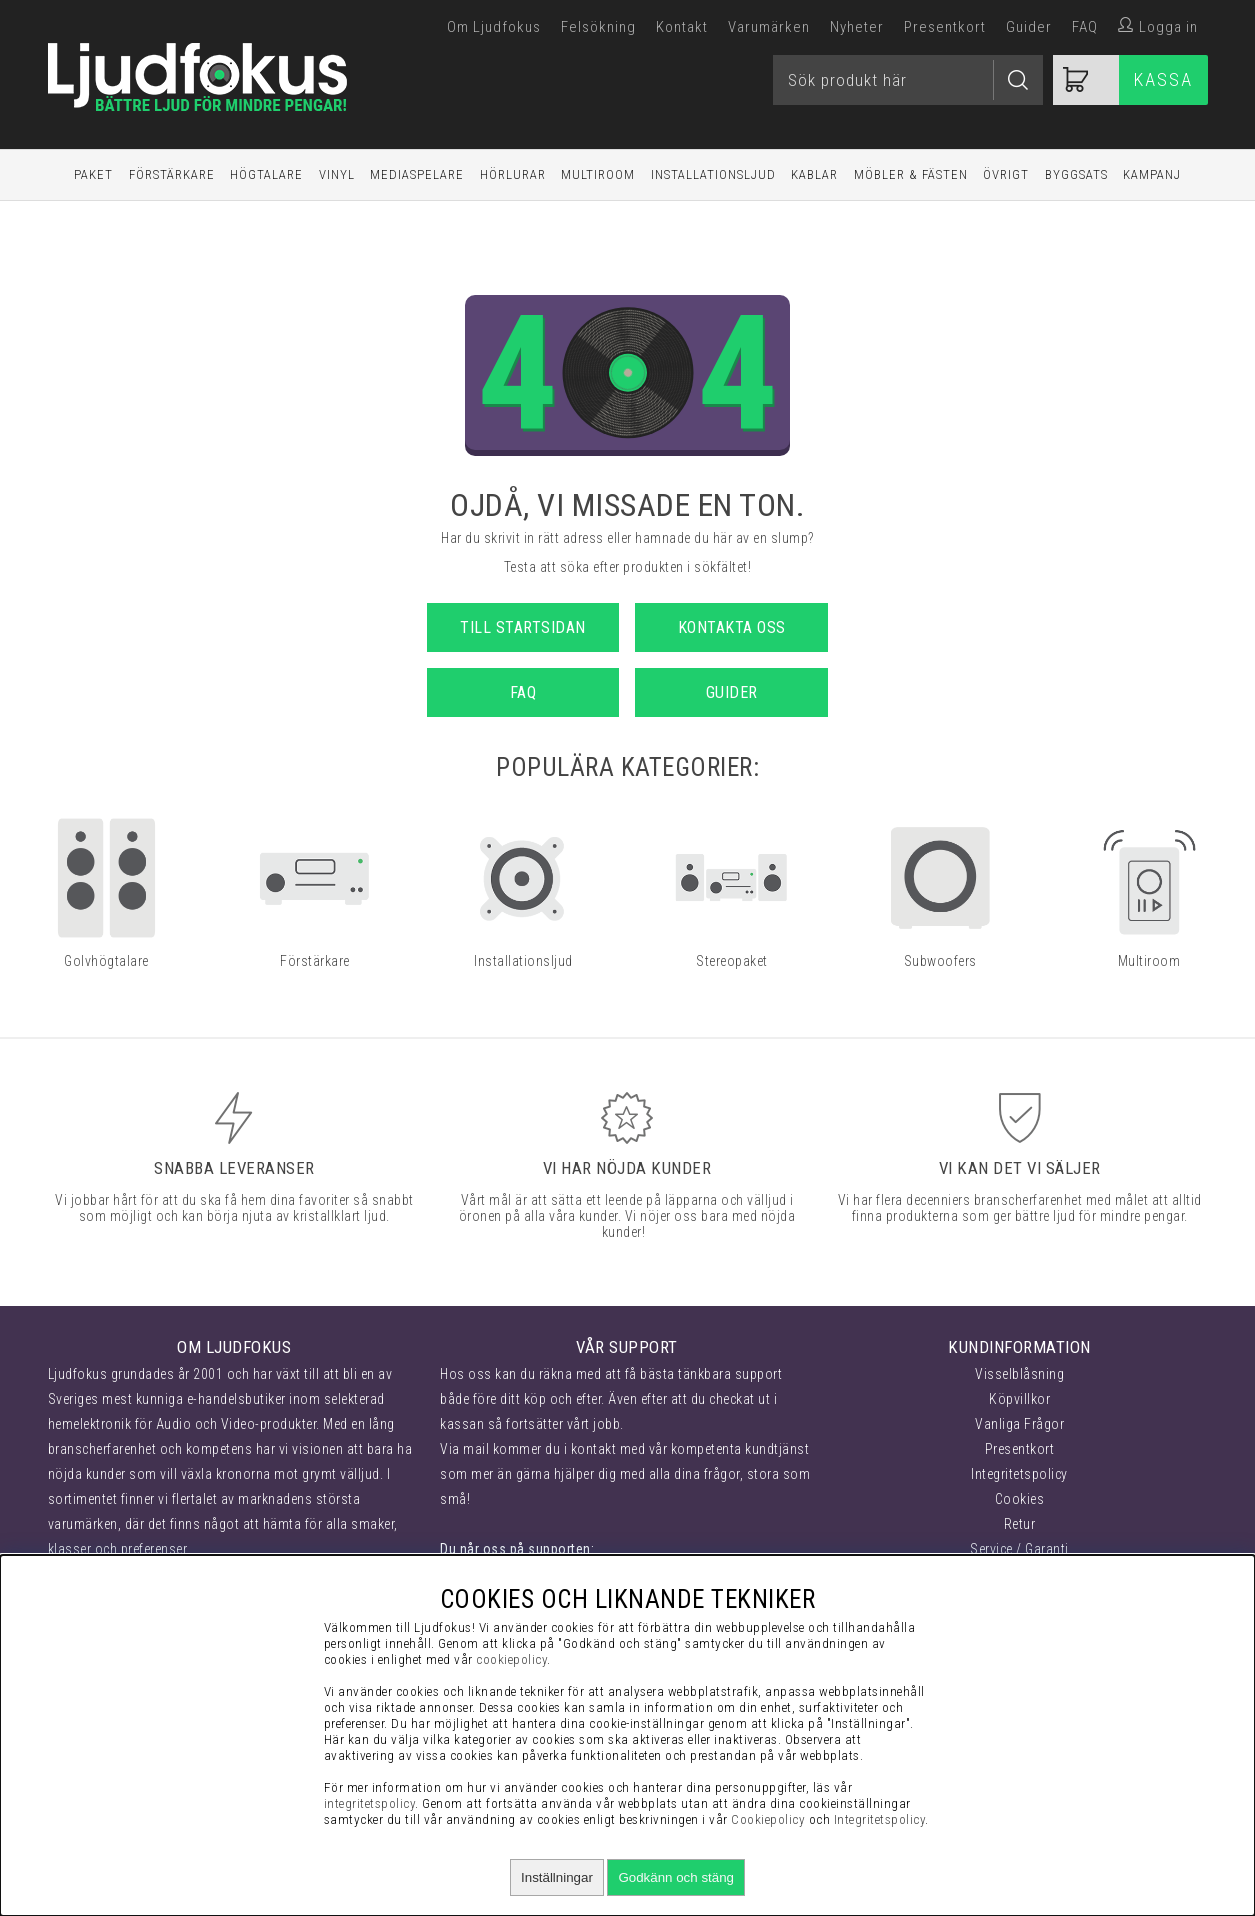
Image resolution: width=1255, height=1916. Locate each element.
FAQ (1085, 27)
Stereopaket (732, 961)
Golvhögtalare (106, 961)
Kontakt (682, 27)
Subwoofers (940, 961)
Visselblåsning (1019, 1374)
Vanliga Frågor (1019, 1424)
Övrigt (1006, 174)
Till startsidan (523, 627)
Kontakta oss (732, 627)
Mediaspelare (417, 174)
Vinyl (337, 174)
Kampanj (1152, 174)
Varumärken (769, 27)
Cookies (1020, 1499)
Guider (1029, 27)
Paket (93, 174)
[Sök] (908, 80)
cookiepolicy (511, 1659)
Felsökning (598, 27)
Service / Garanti (1019, 1549)
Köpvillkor (1019, 1399)
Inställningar (557, 1877)
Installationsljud (713, 174)
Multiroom (598, 174)
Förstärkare (172, 174)
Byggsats (1076, 174)
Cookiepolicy (768, 1819)
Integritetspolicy (1019, 1474)
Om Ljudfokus (494, 27)
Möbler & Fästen (911, 174)
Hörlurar (513, 174)
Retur (1020, 1524)
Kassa (1163, 79)
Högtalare (266, 174)
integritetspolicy (370, 1803)
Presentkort (945, 27)
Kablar (814, 174)
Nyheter (857, 27)
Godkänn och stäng (676, 1877)
